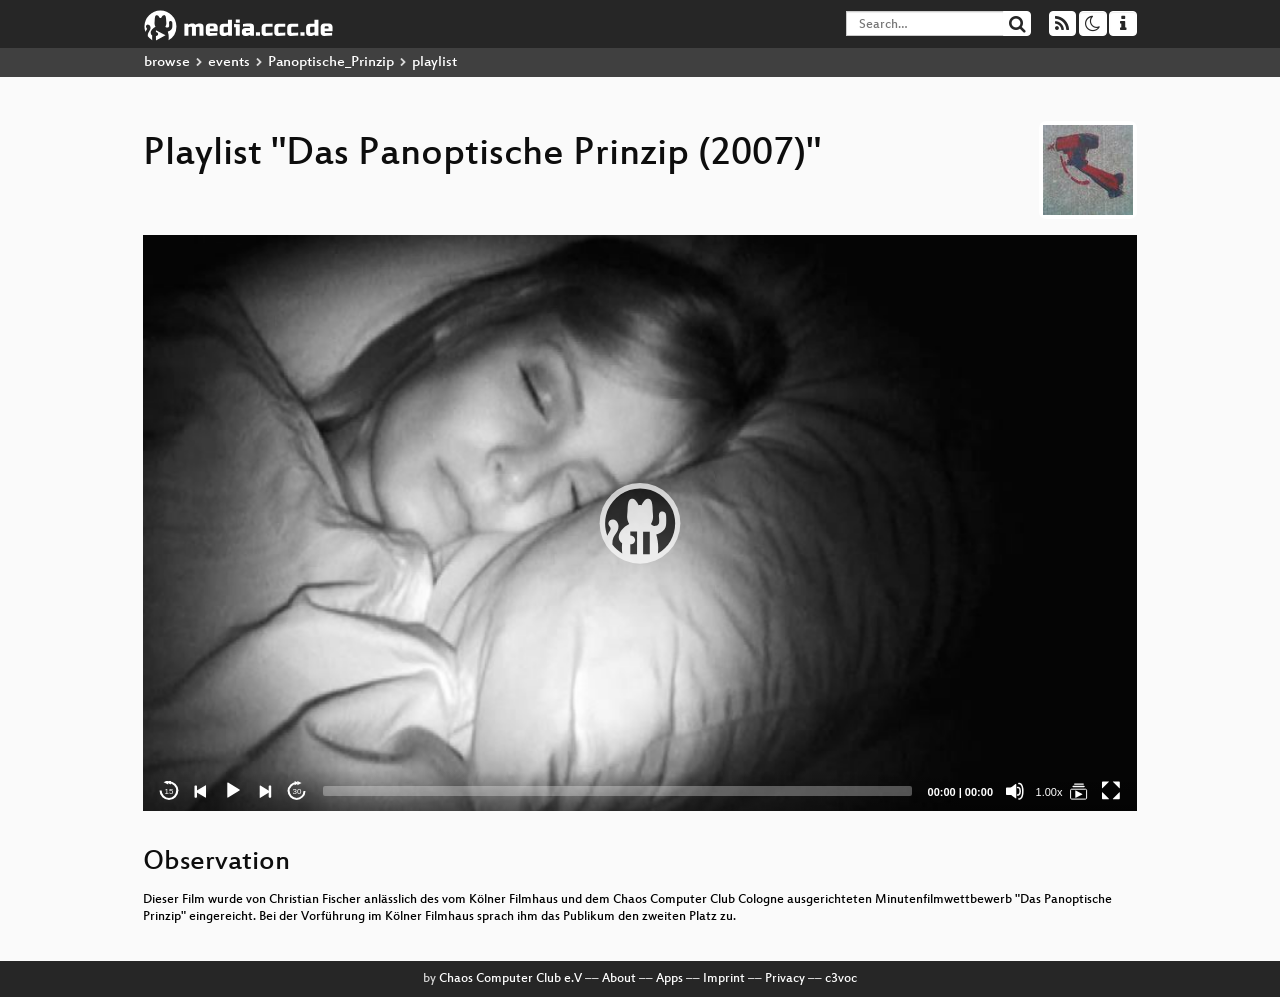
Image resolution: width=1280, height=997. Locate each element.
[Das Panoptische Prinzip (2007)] (1079, 791)
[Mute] (1015, 791)
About (619, 979)
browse (167, 62)
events (229, 62)
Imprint (724, 979)
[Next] (265, 791)
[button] (640, 523)
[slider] (617, 791)
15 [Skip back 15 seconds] (169, 791)
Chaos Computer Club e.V (510, 979)
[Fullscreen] (1111, 791)
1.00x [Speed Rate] (1049, 792)
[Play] (233, 791)
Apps (669, 979)
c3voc (841, 979)
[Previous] (201, 791)
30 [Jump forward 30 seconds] (297, 791)
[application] (640, 523)
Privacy (785, 979)
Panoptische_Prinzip (331, 62)
